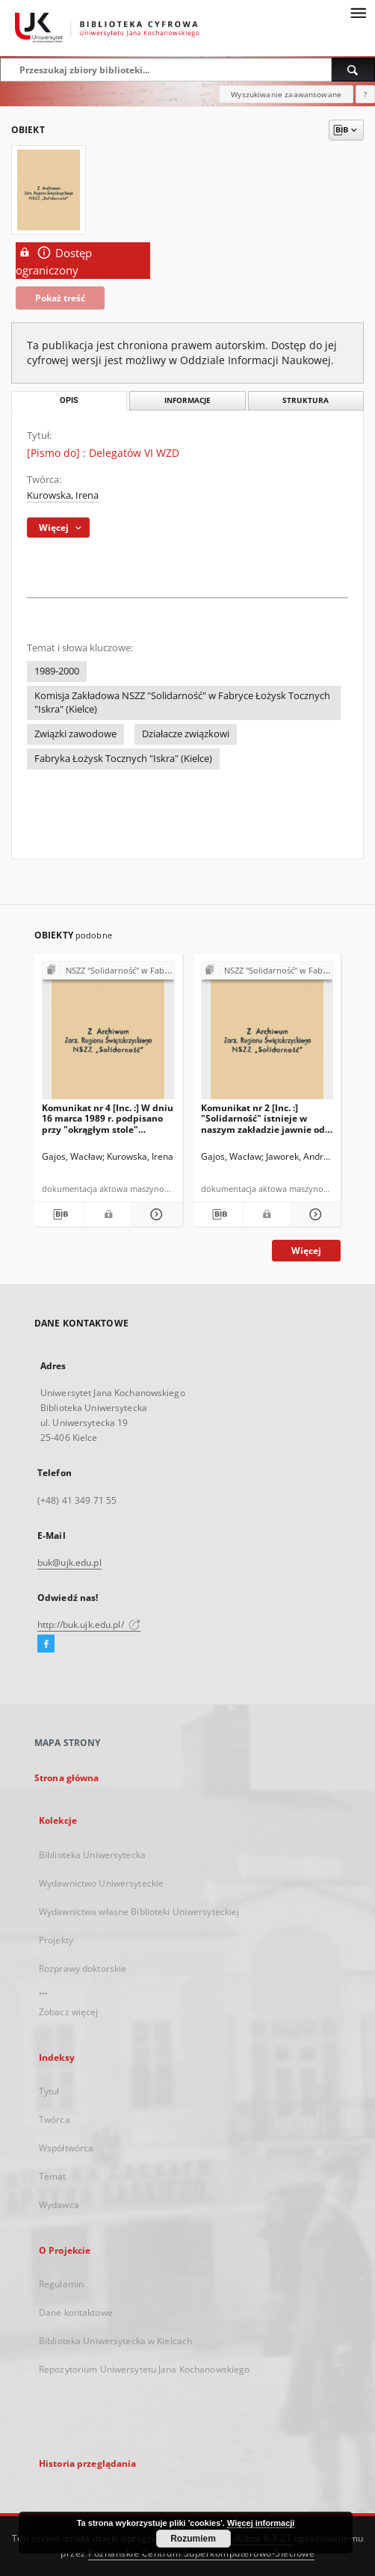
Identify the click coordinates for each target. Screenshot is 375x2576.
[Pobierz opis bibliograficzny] (59, 1214)
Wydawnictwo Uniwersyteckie (101, 1883)
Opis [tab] (69, 400)
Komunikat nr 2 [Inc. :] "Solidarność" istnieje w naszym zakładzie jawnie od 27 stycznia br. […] (263, 1118)
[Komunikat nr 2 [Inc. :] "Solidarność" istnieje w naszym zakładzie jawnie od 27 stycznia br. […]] (267, 1034)
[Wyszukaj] (353, 70)
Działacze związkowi (185, 734)
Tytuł (49, 2091)
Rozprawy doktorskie (82, 1968)
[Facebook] (46, 1644)
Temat (52, 2176)
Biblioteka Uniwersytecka (92, 1854)
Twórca (54, 2119)
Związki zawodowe (75, 734)
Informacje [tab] (187, 400)
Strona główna (66, 1777)
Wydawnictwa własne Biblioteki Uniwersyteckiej (139, 1911)
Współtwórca (66, 2148)
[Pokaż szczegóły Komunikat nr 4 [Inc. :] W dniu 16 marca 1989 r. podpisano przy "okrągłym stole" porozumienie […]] (154, 1214)
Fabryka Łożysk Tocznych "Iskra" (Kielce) (123, 758)
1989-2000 (56, 671)
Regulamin (61, 2284)
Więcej (306, 1250)
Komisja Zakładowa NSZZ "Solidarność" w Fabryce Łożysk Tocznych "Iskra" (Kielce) (182, 702)
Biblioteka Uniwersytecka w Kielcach (115, 2340)
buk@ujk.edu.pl (69, 1562)
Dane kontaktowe (76, 2312)
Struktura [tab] (305, 400)
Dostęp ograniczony (54, 261)
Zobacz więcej (69, 2011)
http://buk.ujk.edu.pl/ (88, 1624)
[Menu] (357, 12)
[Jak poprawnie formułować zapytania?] (365, 94)
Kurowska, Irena (63, 495)
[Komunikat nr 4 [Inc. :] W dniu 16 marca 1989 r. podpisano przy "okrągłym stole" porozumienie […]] (108, 1034)
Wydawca (59, 2204)
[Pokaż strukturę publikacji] (108, 971)
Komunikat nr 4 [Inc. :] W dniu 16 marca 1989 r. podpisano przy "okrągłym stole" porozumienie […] (107, 1118)
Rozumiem (193, 2538)
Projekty (56, 1940)
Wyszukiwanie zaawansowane (286, 94)
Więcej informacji (260, 2522)
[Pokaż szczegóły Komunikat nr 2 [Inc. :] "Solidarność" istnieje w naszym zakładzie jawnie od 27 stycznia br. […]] (313, 1214)
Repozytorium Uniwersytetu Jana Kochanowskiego (144, 2369)
